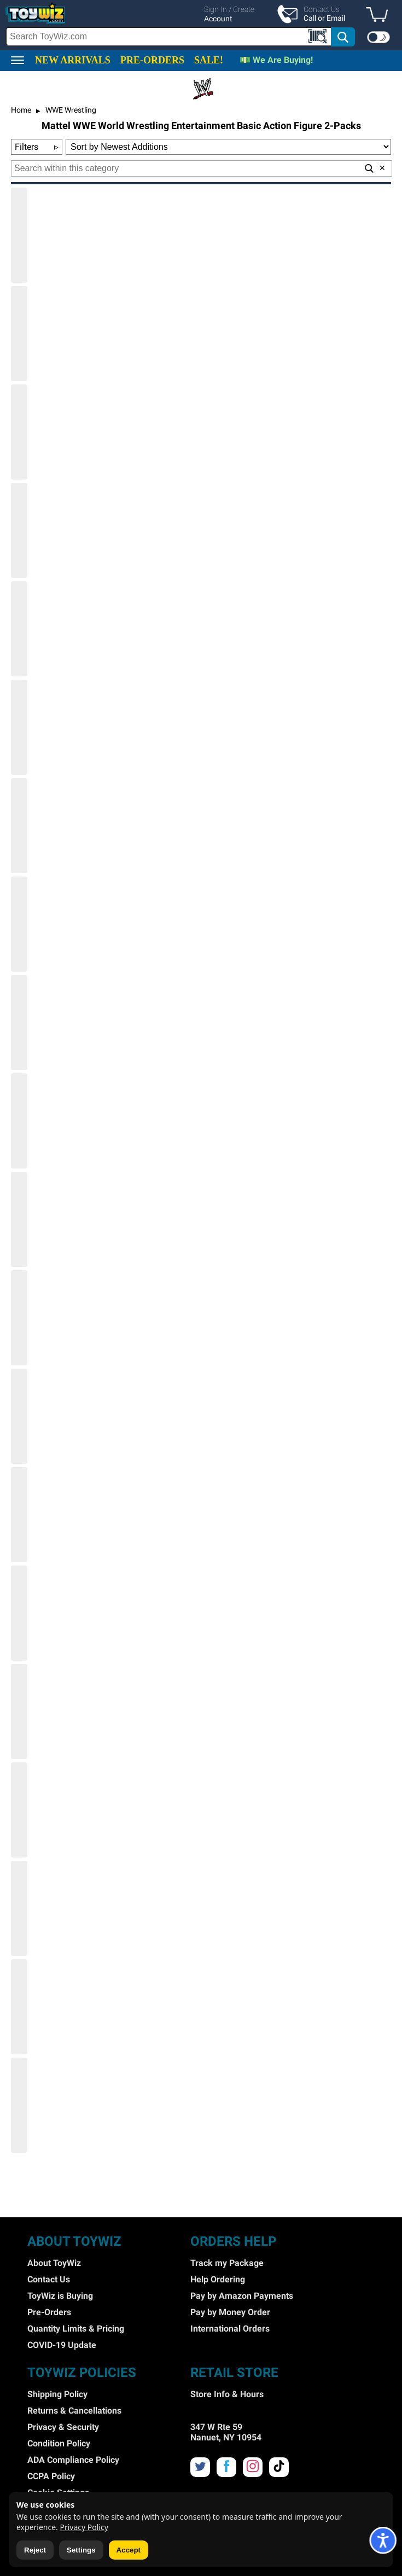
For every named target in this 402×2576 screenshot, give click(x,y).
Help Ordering (217, 2279)
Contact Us (48, 2279)
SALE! (208, 60)
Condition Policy (58, 2443)
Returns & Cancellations (74, 2410)
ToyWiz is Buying (60, 2296)
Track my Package (227, 2263)
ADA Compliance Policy (73, 2460)
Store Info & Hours (227, 2394)
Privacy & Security (63, 2427)
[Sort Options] (228, 147)
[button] (379, 15)
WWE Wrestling (70, 110)
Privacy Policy (84, 2527)
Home (21, 110)
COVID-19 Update (61, 2345)
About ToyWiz (54, 2263)
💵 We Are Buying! (276, 60)
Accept (128, 2550)
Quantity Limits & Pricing (75, 2328)
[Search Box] (168, 36)
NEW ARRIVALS (72, 60)
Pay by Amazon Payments (241, 2296)
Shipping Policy (57, 2394)
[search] (181, 36)
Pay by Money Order (230, 2312)
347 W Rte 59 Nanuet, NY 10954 (225, 2432)
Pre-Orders (49, 2312)
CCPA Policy (51, 2476)
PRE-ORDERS (152, 60)
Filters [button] (37, 147)
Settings (81, 2550)
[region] (201, 25)
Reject (35, 2550)
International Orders (230, 2328)
